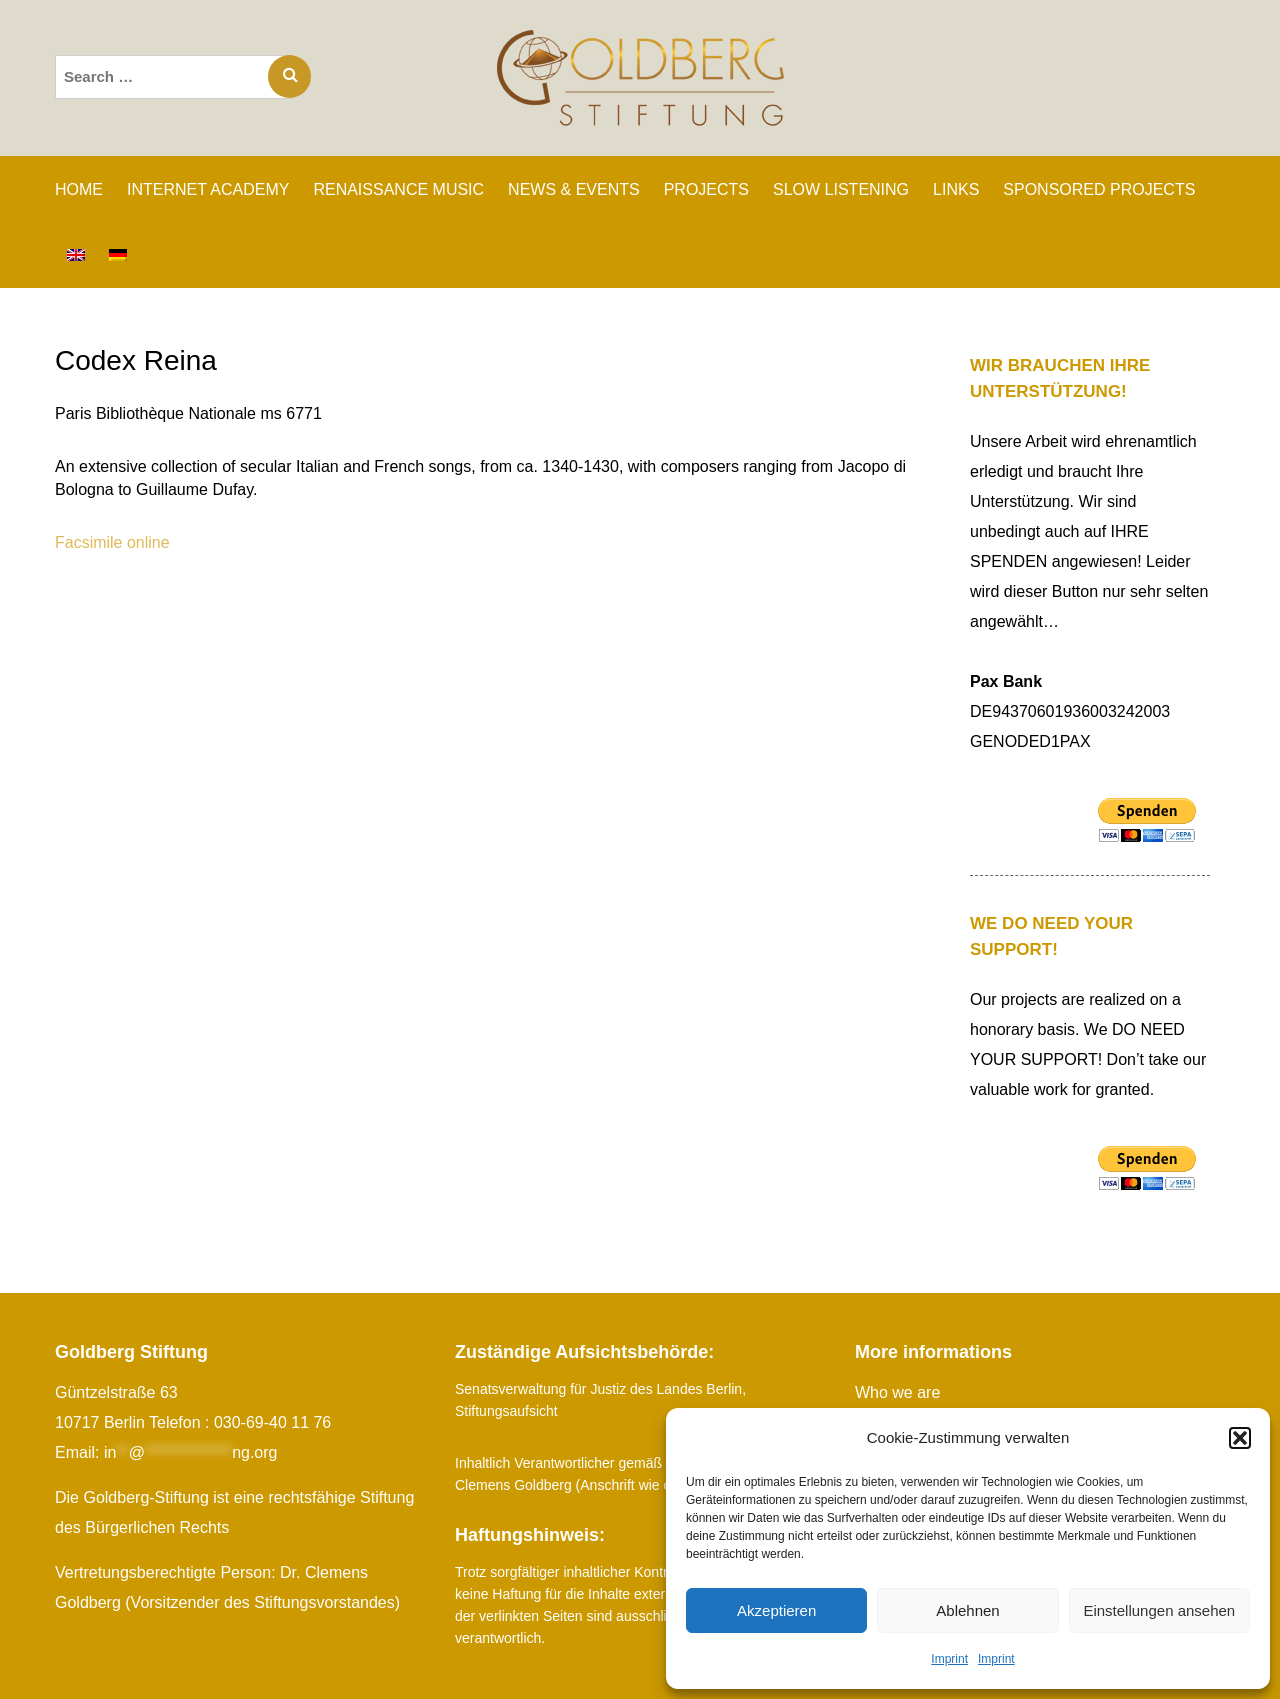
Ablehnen (967, 1610)
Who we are (897, 1392)
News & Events (574, 189)
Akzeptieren (776, 1610)
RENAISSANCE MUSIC (398, 189)
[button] (1240, 1438)
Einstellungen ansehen (1159, 1610)
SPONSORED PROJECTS (1099, 189)
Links (956, 189)
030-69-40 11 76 (272, 1422)
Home (79, 189)
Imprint (949, 1659)
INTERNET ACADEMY (208, 189)
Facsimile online (112, 542)
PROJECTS (706, 189)
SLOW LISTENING (841, 189)
